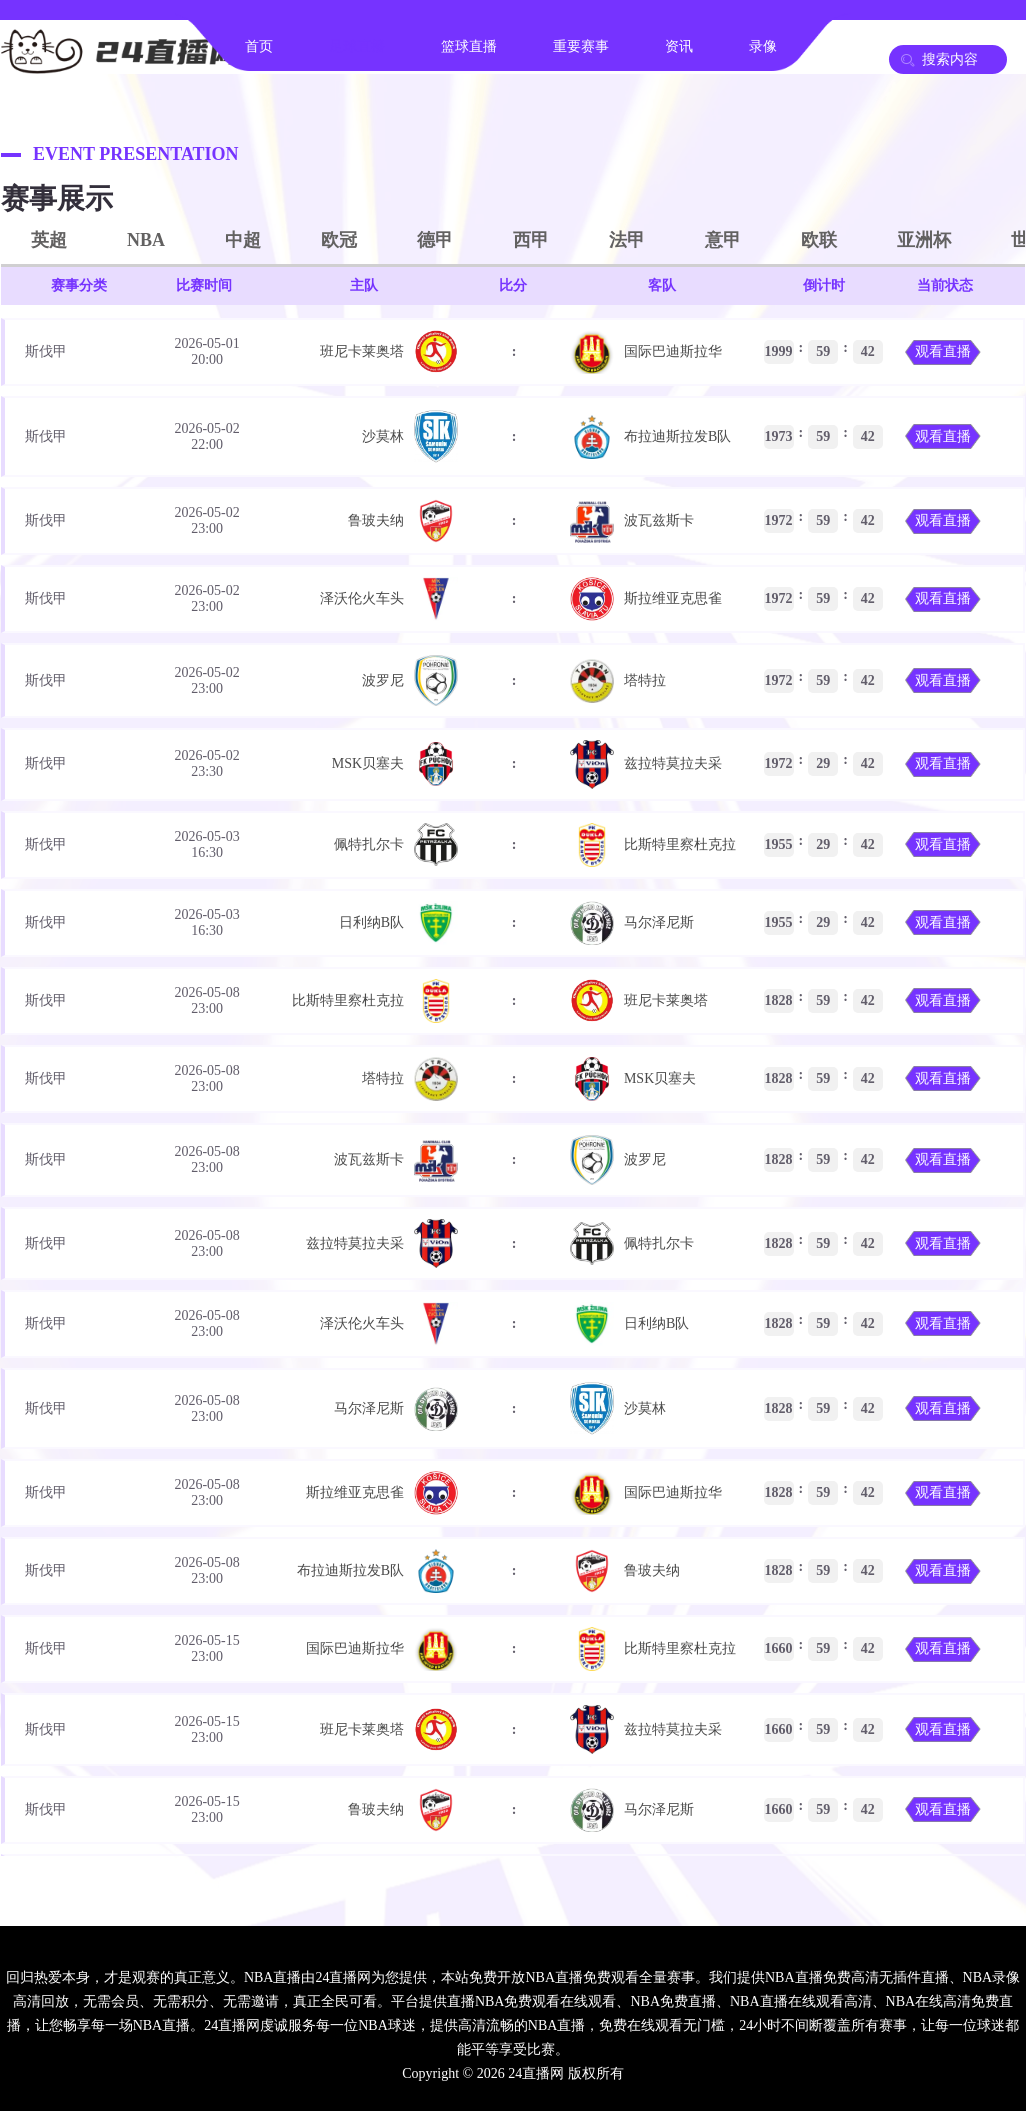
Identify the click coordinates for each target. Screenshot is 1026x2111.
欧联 (819, 240)
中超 (243, 240)
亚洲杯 (924, 240)
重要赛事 (581, 46)
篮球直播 (469, 46)
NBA (146, 240)
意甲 (723, 240)
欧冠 (339, 240)
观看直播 (943, 351)
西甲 (531, 240)
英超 (49, 240)
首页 (259, 46)
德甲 (435, 240)
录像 (763, 46)
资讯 (679, 46)
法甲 (627, 240)
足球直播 (357, 46)
